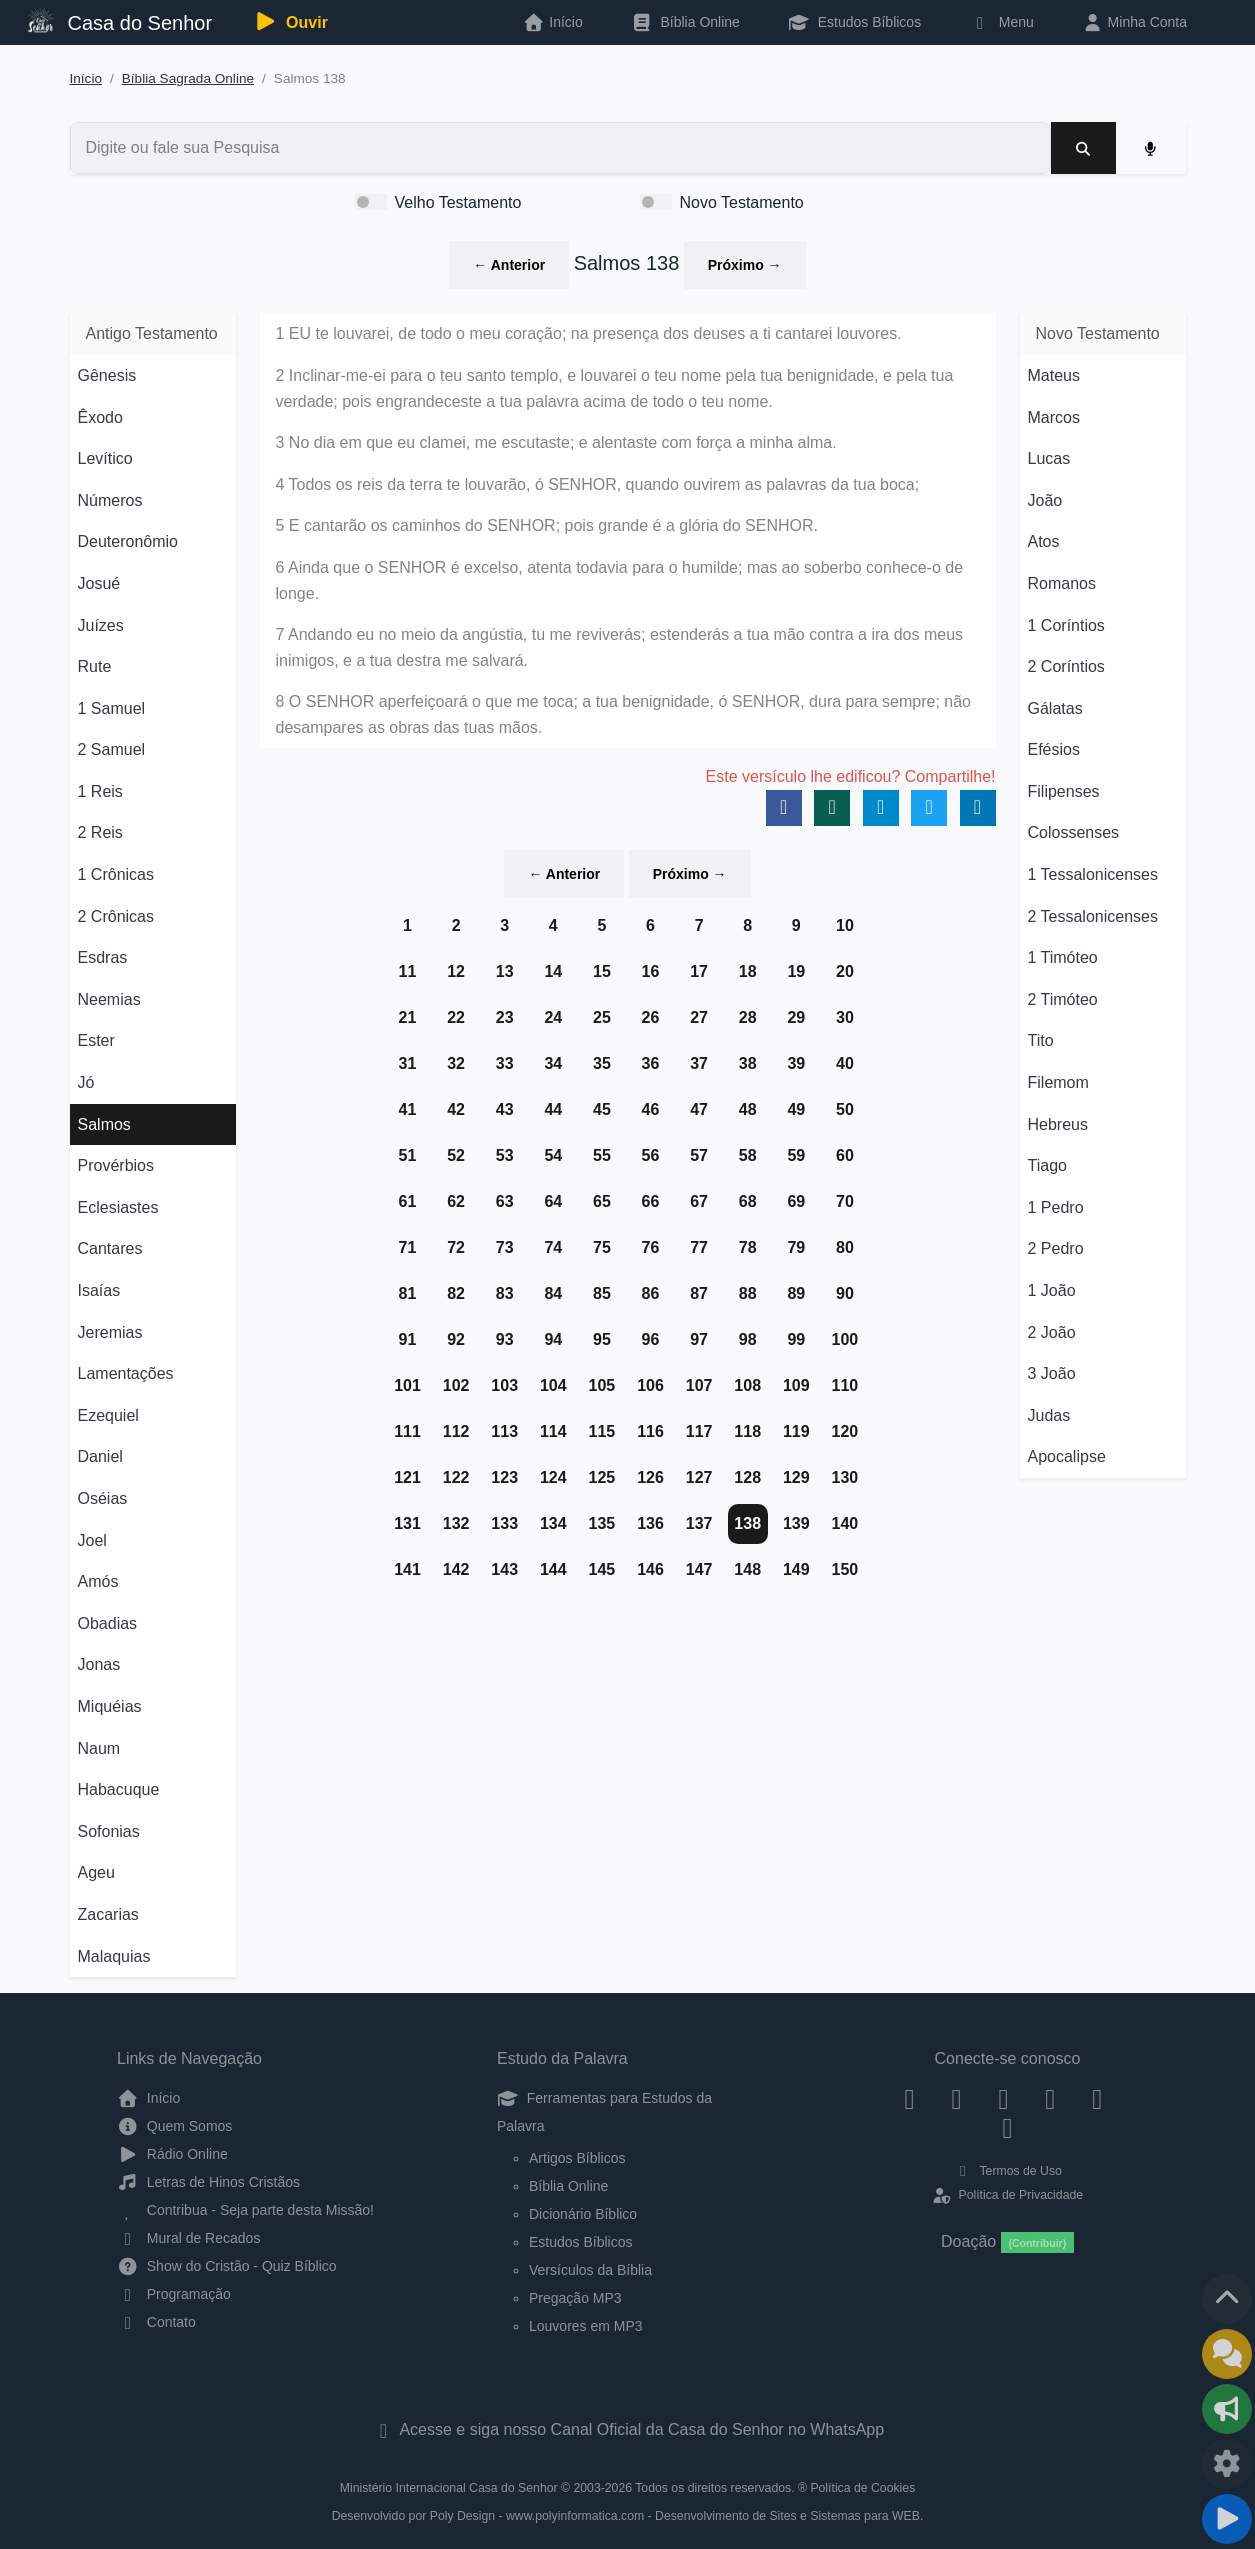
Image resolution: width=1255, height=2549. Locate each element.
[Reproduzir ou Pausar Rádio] (1227, 2519)
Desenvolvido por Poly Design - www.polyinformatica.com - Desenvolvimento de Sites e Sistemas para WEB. (628, 2516)
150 (845, 1569)
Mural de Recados (188, 2238)
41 (408, 1109)
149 (796, 1569)
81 (408, 1293)
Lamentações (126, 1373)
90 (845, 1293)
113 (504, 1431)
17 (699, 971)
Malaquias (114, 1956)
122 (456, 1477)
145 (602, 1569)
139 (796, 1523)
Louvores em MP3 (586, 2326)
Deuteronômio (128, 541)
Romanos (1062, 583)
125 (602, 1477)
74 (553, 1247)
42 (456, 1109)
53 (505, 1155)
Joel (92, 1540)
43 (505, 1109)
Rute (95, 666)
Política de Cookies (862, 2488)
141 (407, 1569)
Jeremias (110, 1332)
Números (110, 500)
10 (845, 925)
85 (602, 1293)
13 (505, 971)
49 (796, 1109)
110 (845, 1385)
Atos (1044, 541)
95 (602, 1339)
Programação (174, 2294)
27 (699, 1017)
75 (602, 1247)
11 (408, 971)
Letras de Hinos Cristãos (208, 2182)
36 (651, 1063)
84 (553, 1293)
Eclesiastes (118, 1207)
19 (796, 971)
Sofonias (109, 1831)
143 (504, 1569)
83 (505, 1293)
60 (845, 1155)
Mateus (1054, 375)
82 (456, 1293)
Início (86, 78)
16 (651, 971)
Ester (96, 1040)
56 (651, 1155)
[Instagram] (956, 2098)
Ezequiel (108, 1415)
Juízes (101, 625)
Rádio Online (172, 2154)
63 (505, 1201)
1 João (1052, 1290)
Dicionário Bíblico (583, 2214)
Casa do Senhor (120, 20)
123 (504, 1477)
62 (456, 1201)
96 (651, 1339)
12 (456, 971)
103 (504, 1385)
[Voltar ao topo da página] (1227, 2299)
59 (796, 1155)
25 (602, 1017)
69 (796, 1201)
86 (651, 1293)
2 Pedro (1056, 1248)
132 (456, 1523)
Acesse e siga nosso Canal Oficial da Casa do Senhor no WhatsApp (627, 2429)
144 (553, 1569)
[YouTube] (1050, 2098)
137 (699, 1523)
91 (408, 1339)
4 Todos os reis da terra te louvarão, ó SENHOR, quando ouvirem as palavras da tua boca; (598, 484)
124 (553, 1477)
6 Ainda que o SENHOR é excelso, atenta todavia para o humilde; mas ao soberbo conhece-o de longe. (620, 580)
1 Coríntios (1066, 625)
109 (796, 1385)
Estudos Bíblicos (854, 22)
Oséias (103, 1498)
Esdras (103, 957)
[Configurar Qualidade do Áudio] (1227, 2464)
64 (553, 1201)
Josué (99, 583)
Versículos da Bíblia (590, 2270)
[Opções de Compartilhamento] (1227, 2409)
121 (407, 1477)
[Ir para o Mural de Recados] (1227, 2354)
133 (504, 1523)
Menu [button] (1001, 22)
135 (602, 1523)
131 (407, 1523)
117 (699, 1431)
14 (553, 971)
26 (651, 1017)
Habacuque (119, 1789)
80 (845, 1247)
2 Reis (100, 832)
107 (699, 1385)
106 (650, 1385)
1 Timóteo (1063, 957)
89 (796, 1293)
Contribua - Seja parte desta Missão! (245, 2210)
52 (456, 1155)
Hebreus (1058, 1124)
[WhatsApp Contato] (1097, 2098)
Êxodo (100, 417)
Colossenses (1074, 832)
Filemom (1058, 1082)
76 (651, 1247)
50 (845, 1109)
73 (505, 1247)
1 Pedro (1056, 1207)
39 (796, 1063)
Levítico (105, 458)
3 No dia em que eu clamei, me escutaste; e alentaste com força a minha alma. (556, 442)
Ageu (96, 1872)
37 (699, 1063)
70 (845, 1201)
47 (699, 1109)
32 (456, 1063)
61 (408, 1201)
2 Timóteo (1063, 999)
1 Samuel (112, 708)
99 (796, 1339)
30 (845, 1017)
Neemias (109, 999)
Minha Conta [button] (1134, 22)
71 (408, 1247)
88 (748, 1293)
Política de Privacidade (1007, 2195)
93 (505, 1339)
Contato (156, 2322)
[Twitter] (1003, 2098)
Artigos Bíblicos (577, 2158)
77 (699, 1247)
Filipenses (1064, 791)
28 (748, 1017)
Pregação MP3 (575, 2298)
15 (602, 971)
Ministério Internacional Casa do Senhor (449, 2488)
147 (699, 1569)
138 (747, 1523)
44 (553, 1109)
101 (407, 1385)
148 (747, 1569)
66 (651, 1201)
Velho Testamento (458, 202)
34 (553, 1063)
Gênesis (107, 375)
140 (845, 1523)
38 (748, 1063)
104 (553, 1385)
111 (407, 1431)
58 (748, 1155)
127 (699, 1477)
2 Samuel (112, 749)
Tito (1041, 1040)
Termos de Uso (1007, 2171)
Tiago (1047, 1165)
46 (651, 1109)
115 (602, 1431)
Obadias (108, 1623)
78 (748, 1247)
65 (602, 1201)
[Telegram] (1007, 2128)
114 (553, 1431)
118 (747, 1431)
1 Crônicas (116, 874)
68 (748, 1201)
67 (699, 1201)
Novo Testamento (742, 202)
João (1045, 500)
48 (748, 1109)
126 (650, 1477)
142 (456, 1569)
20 (845, 971)
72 (456, 1247)
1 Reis (100, 791)
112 (456, 1431)
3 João (1052, 1373)
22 (456, 1017)
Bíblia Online (685, 22)
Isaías (99, 1290)
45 (602, 1109)
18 (748, 971)
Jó (86, 1082)
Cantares (110, 1248)
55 (602, 1155)
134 (553, 1523)
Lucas (1049, 458)
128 (747, 1477)
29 (796, 1017)
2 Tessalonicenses (1093, 916)
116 (650, 1431)
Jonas (99, 1664)
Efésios (1054, 749)
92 (456, 1339)
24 (553, 1017)
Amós (98, 1581)
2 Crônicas (116, 916)
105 (602, 1385)
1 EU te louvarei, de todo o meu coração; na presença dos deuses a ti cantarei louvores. (589, 333)
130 (845, 1477)
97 (699, 1339)
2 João (1052, 1332)
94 (553, 1339)
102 (456, 1385)
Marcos (1054, 417)
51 (408, 1155)
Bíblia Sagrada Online (188, 78)
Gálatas (1055, 708)
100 (845, 1339)
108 (747, 1385)
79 (796, 1247)
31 (408, 1063)
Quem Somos (174, 2126)
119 (796, 1431)
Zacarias (108, 1914)
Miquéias (110, 1706)
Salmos (104, 1124)
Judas (1049, 1415)
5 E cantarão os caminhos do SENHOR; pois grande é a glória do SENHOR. (547, 525)
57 (699, 1155)
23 (505, 1017)
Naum (99, 1748)
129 (796, 1477)
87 (699, 1293)
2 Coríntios (1066, 666)
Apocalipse (1067, 1456)
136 (650, 1523)
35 (602, 1063)
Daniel (100, 1456)
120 (845, 1431)
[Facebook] (909, 2098)
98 (748, 1339)
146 (650, 1569)
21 (408, 1017)
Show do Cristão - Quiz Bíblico (227, 2266)
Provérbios (116, 1165)
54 (553, 1155)
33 (505, 1063)
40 (845, 1063)
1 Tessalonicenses (1093, 874)
